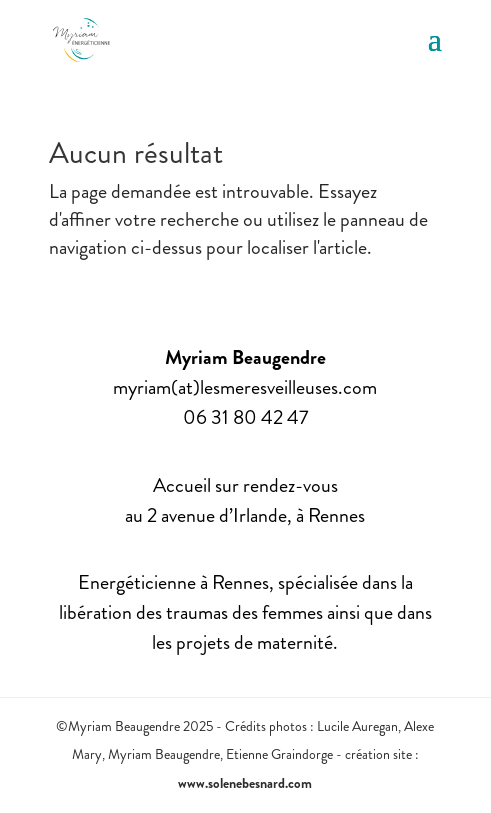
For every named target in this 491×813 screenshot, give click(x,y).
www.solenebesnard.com (245, 783)
